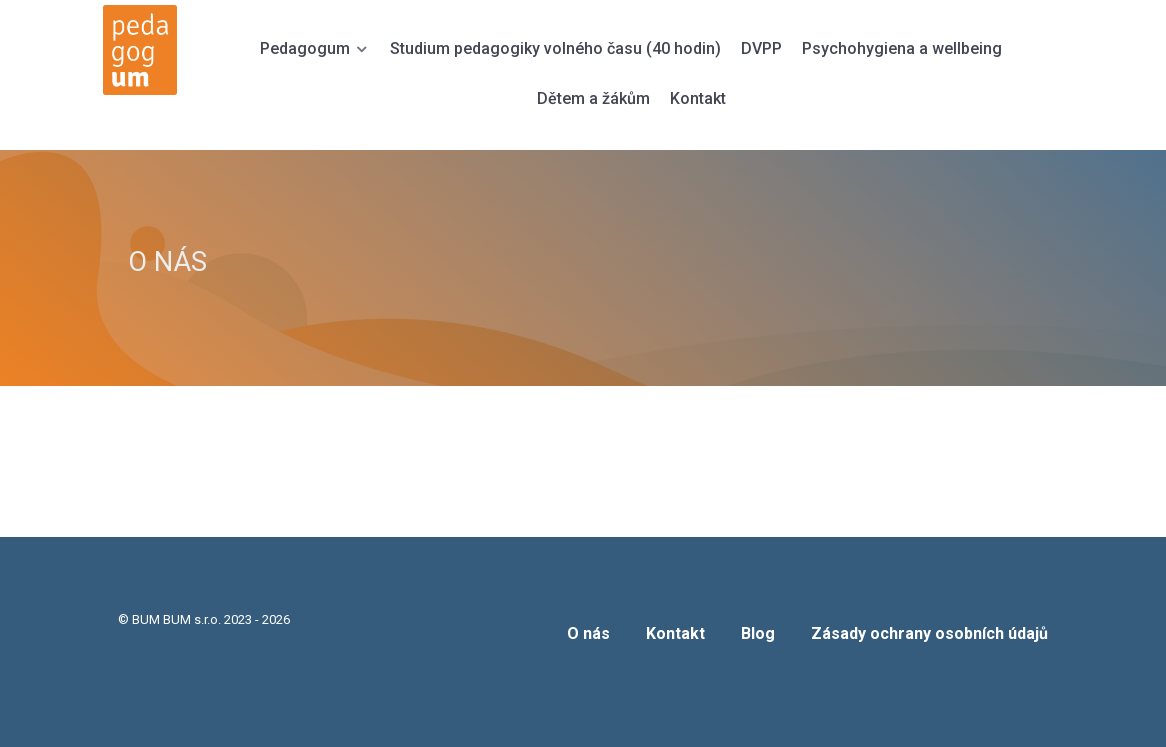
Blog (758, 633)
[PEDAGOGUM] (151, 50)
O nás (588, 633)
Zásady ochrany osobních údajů (929, 633)
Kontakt (675, 633)
